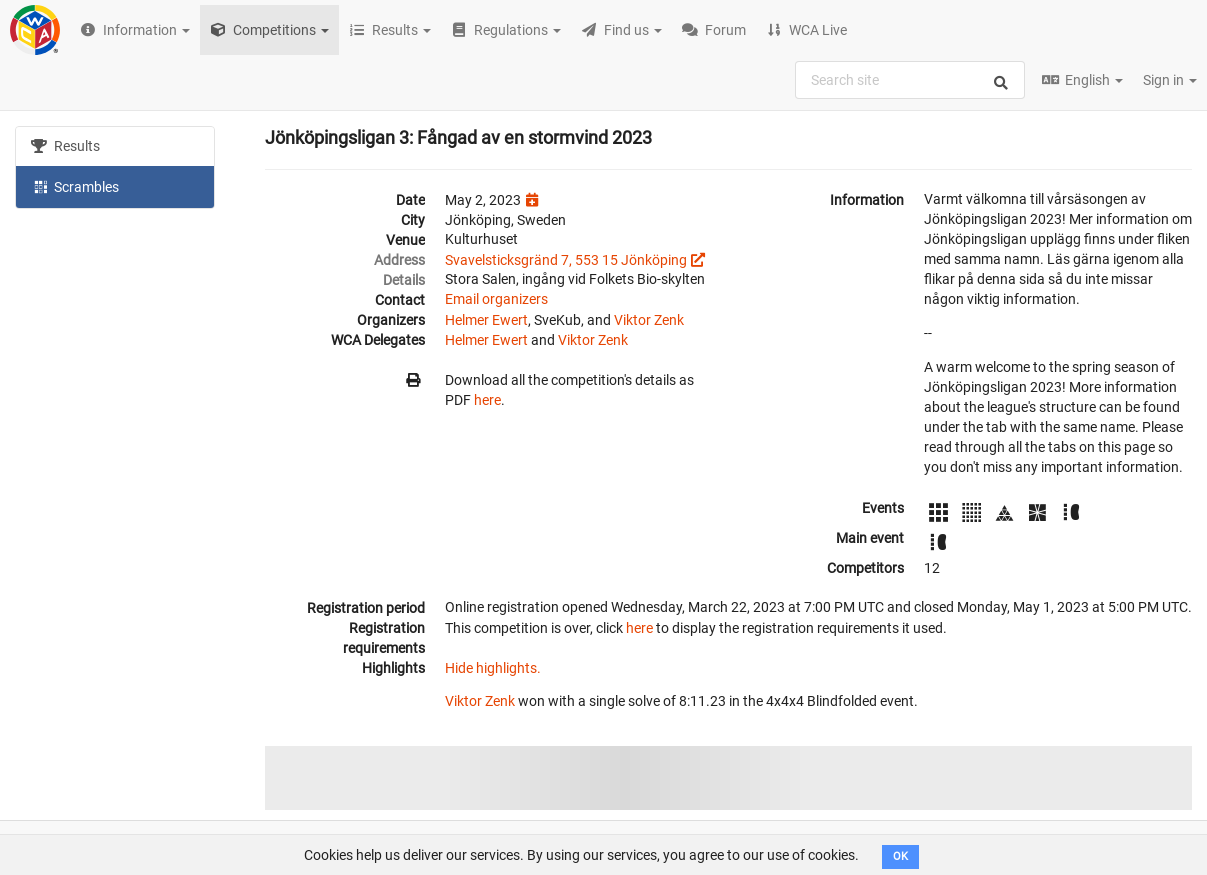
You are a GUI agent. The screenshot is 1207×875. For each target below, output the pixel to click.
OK (900, 856)
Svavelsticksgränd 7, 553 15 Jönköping (566, 260)
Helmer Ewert (486, 320)
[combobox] (910, 80)
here (487, 400)
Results (65, 146)
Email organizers (496, 299)
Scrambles (75, 186)
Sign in (1170, 80)
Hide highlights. (493, 668)
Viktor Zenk (649, 320)
